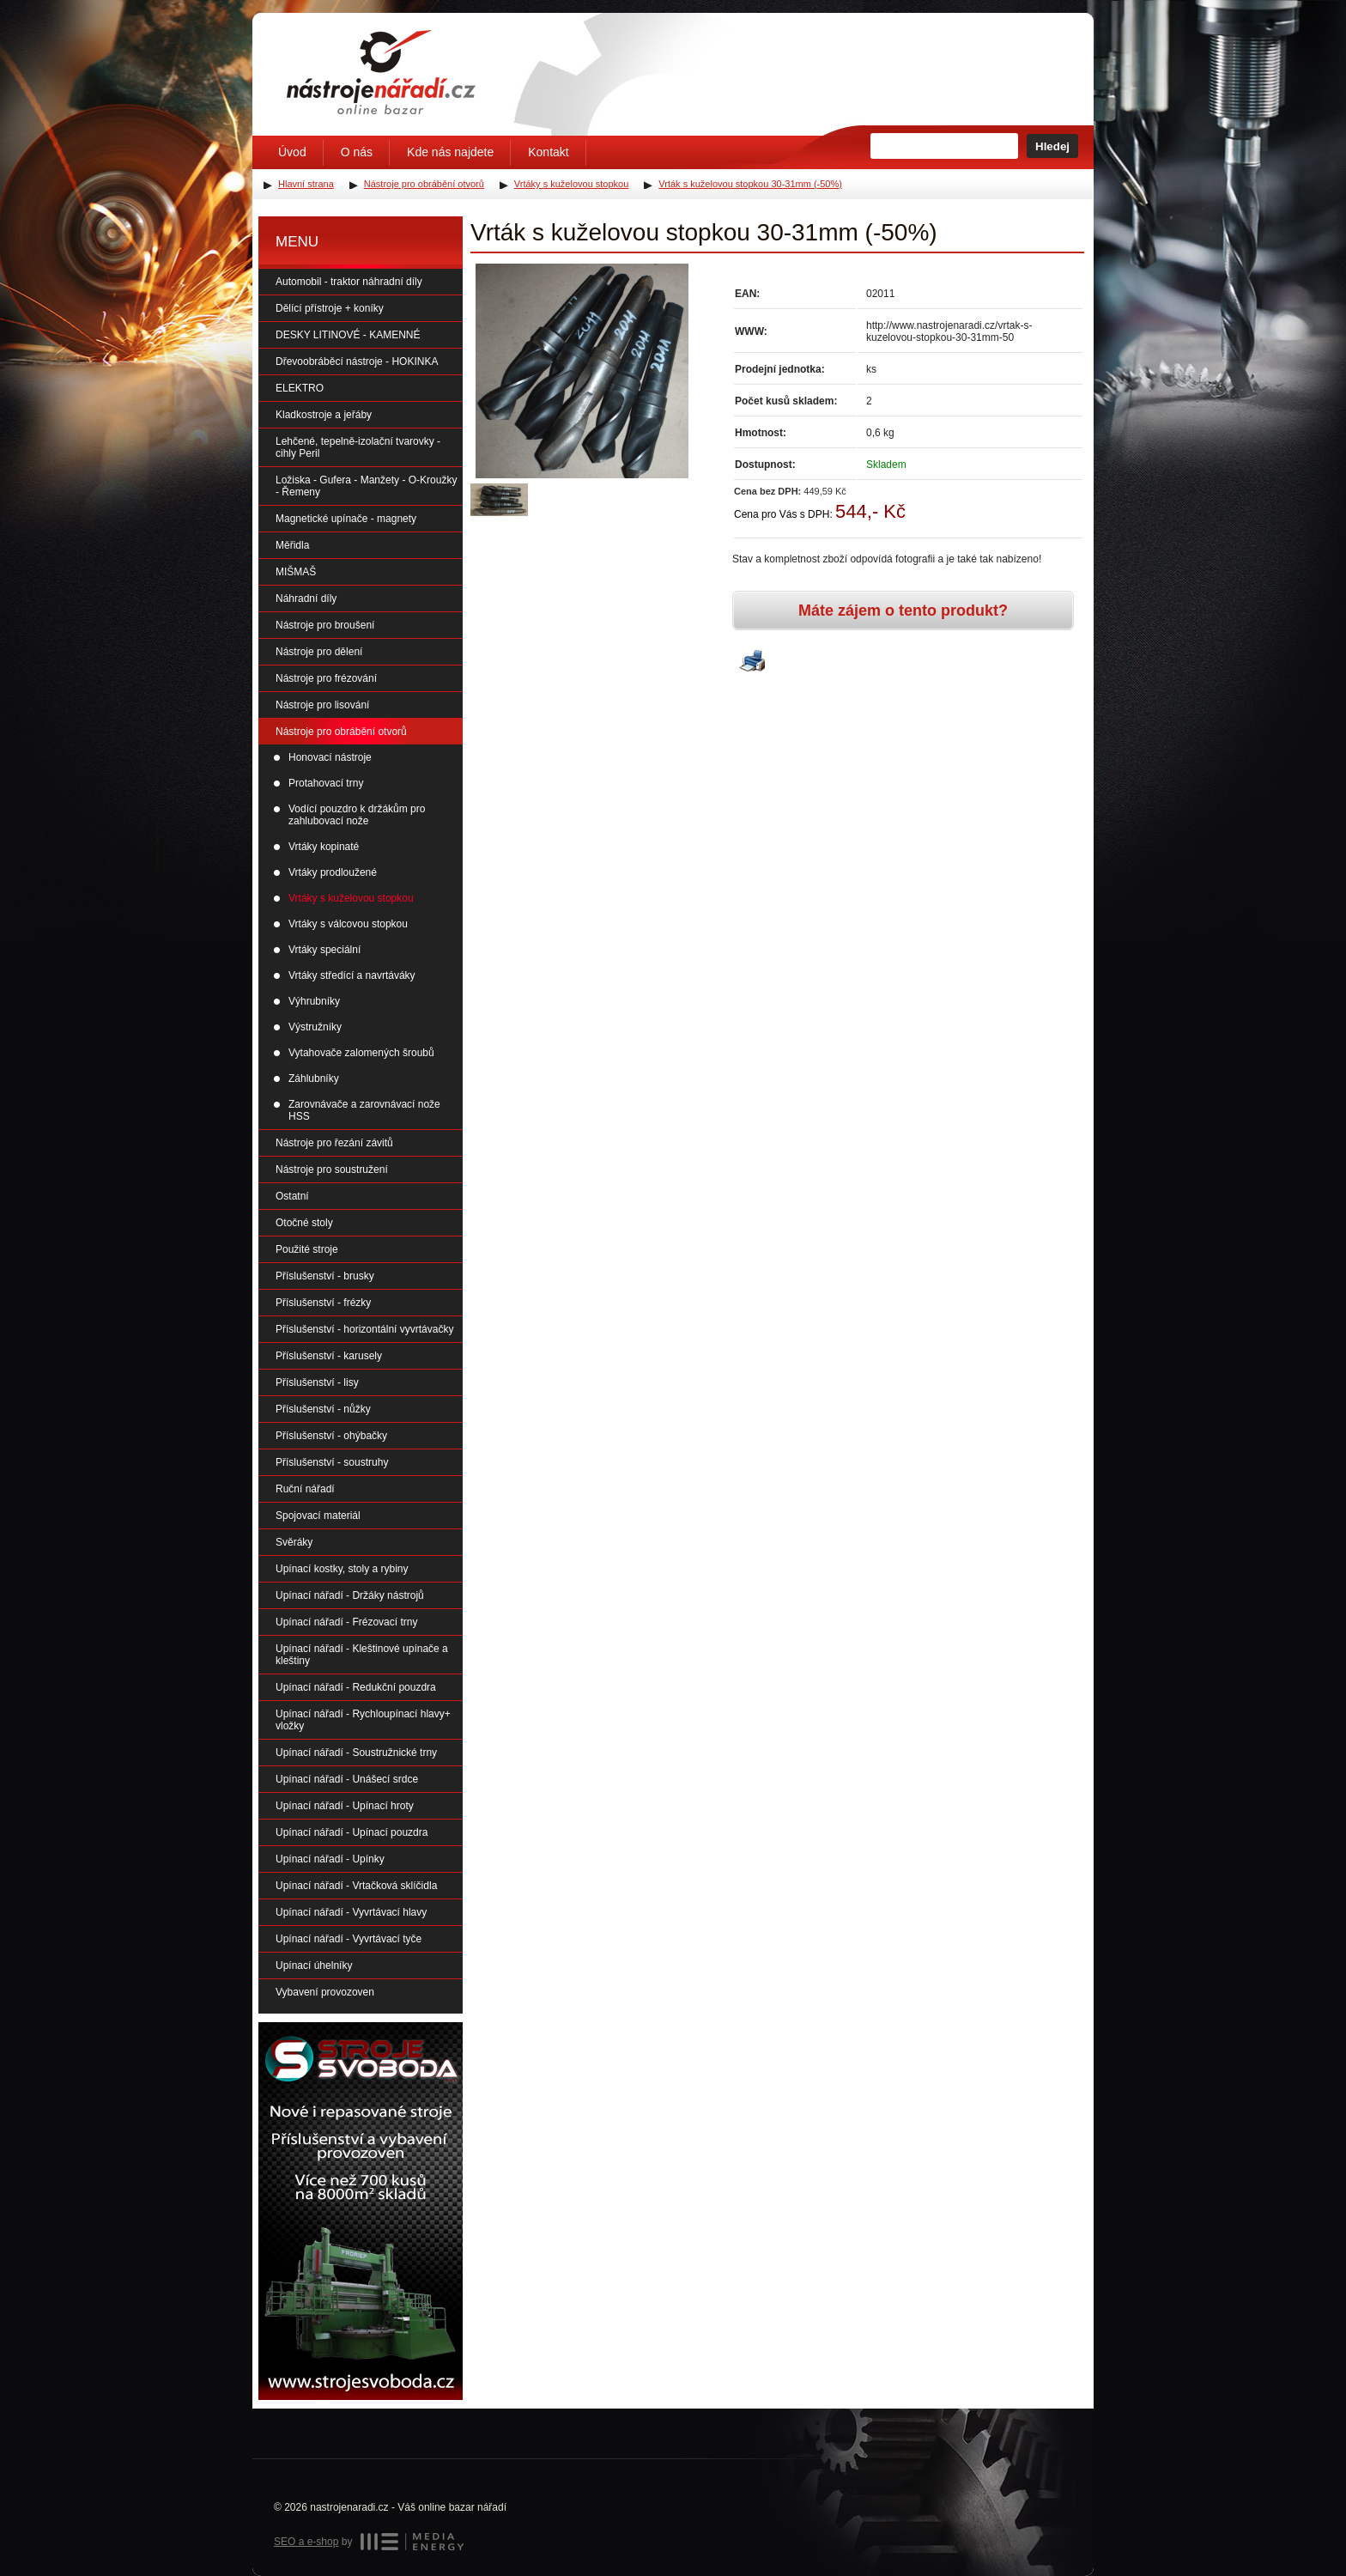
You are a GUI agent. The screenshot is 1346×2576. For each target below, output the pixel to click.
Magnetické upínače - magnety (346, 519)
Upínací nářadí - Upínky (330, 1859)
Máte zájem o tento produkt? (903, 610)
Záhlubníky (313, 1078)
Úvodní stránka (381, 72)
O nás (357, 152)
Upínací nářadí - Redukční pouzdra (356, 1687)
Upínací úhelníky (314, 1965)
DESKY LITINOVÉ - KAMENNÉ (348, 335)
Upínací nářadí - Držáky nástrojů (350, 1595)
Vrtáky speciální (324, 950)
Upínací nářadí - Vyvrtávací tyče (348, 1939)
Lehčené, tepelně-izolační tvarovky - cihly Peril (358, 447)
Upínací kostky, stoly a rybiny (342, 1569)
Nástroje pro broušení (325, 625)
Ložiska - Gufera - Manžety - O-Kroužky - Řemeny (366, 486)
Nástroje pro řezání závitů (334, 1143)
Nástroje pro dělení (319, 652)
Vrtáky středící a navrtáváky (351, 975)
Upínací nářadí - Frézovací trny (346, 1622)
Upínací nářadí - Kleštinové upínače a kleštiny (362, 1655)
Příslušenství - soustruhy (332, 1462)
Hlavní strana (306, 184)
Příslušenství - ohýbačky (331, 1436)
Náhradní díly (306, 598)
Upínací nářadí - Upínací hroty (345, 1806)
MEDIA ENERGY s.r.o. (412, 2541)
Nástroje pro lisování (322, 705)
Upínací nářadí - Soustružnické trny (356, 1753)
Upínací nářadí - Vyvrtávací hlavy (351, 1912)
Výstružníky (315, 1027)
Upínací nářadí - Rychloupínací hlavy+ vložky (363, 1720)
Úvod (292, 152)
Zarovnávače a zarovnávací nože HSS (364, 1110)
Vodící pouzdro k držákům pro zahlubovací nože (356, 815)
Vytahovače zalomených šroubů (361, 1053)
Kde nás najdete (450, 152)
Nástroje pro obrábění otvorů (341, 732)
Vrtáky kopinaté (323, 847)
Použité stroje (307, 1249)
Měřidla (292, 545)
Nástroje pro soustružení (332, 1169)
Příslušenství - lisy (317, 1382)
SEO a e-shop (306, 2542)
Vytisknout (752, 662)
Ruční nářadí (305, 1489)
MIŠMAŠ (296, 572)
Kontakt (548, 152)
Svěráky (294, 1542)
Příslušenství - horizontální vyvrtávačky (364, 1329)
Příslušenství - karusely (329, 1356)
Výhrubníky (314, 1001)
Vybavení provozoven (325, 1992)
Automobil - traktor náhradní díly (349, 282)
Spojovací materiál (318, 1516)
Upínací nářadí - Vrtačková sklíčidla (356, 1886)
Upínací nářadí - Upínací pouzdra (351, 1832)
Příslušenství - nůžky (323, 1409)
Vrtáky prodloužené (332, 872)
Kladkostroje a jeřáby (324, 415)
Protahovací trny (325, 783)
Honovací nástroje (330, 757)
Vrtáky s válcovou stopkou (348, 924)
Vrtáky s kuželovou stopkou (351, 898)
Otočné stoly (304, 1223)
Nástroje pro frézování (326, 678)
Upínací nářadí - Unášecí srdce (347, 1779)
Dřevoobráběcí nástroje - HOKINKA (357, 361)
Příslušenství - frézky (323, 1303)
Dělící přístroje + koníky (330, 308)
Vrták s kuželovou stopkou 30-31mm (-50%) (750, 184)
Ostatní (292, 1196)
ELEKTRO (300, 388)
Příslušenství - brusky (325, 1276)
